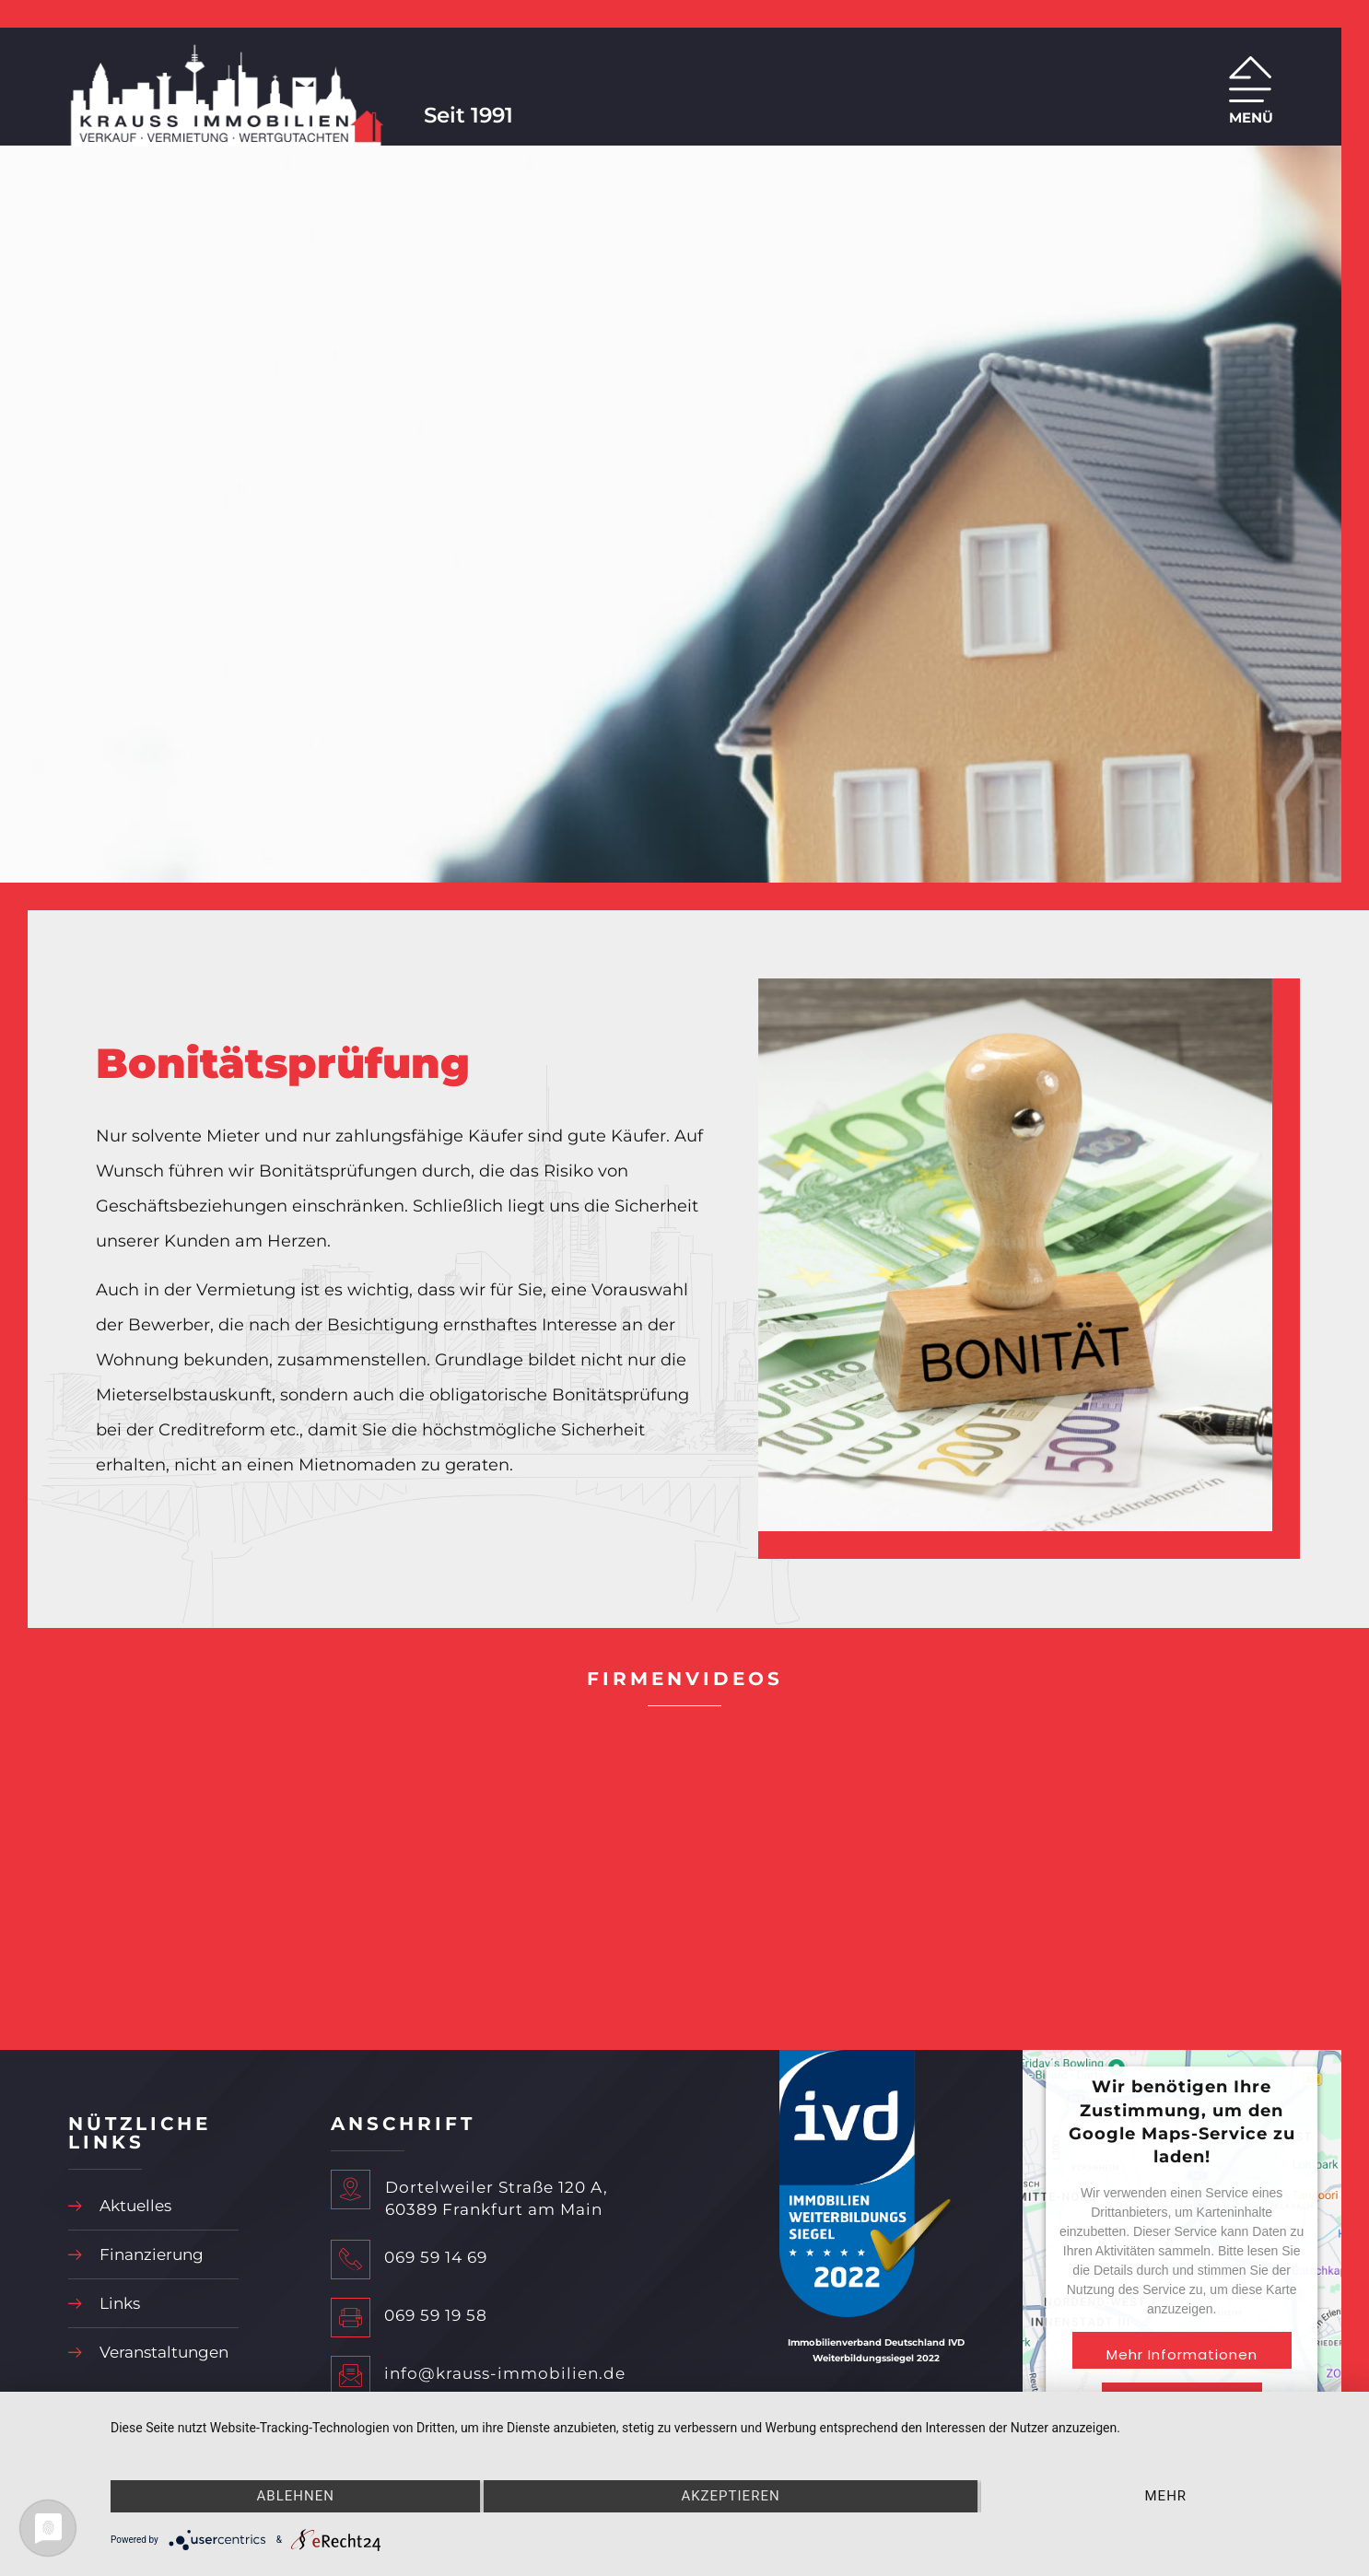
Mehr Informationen (1182, 2354)
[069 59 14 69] (350, 2259)
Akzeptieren (730, 2496)
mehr (1166, 2496)
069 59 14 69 (435, 2257)
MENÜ (1251, 117)
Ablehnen (295, 2496)
